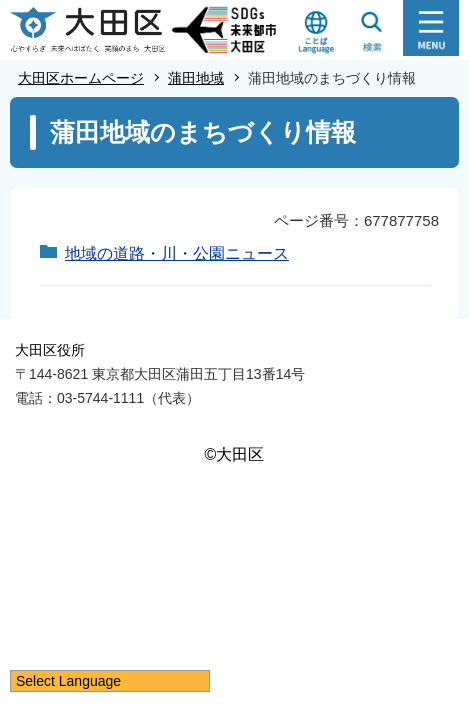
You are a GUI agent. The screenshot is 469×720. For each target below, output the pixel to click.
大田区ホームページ (81, 78)
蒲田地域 (196, 78)
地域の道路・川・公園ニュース (177, 253)
